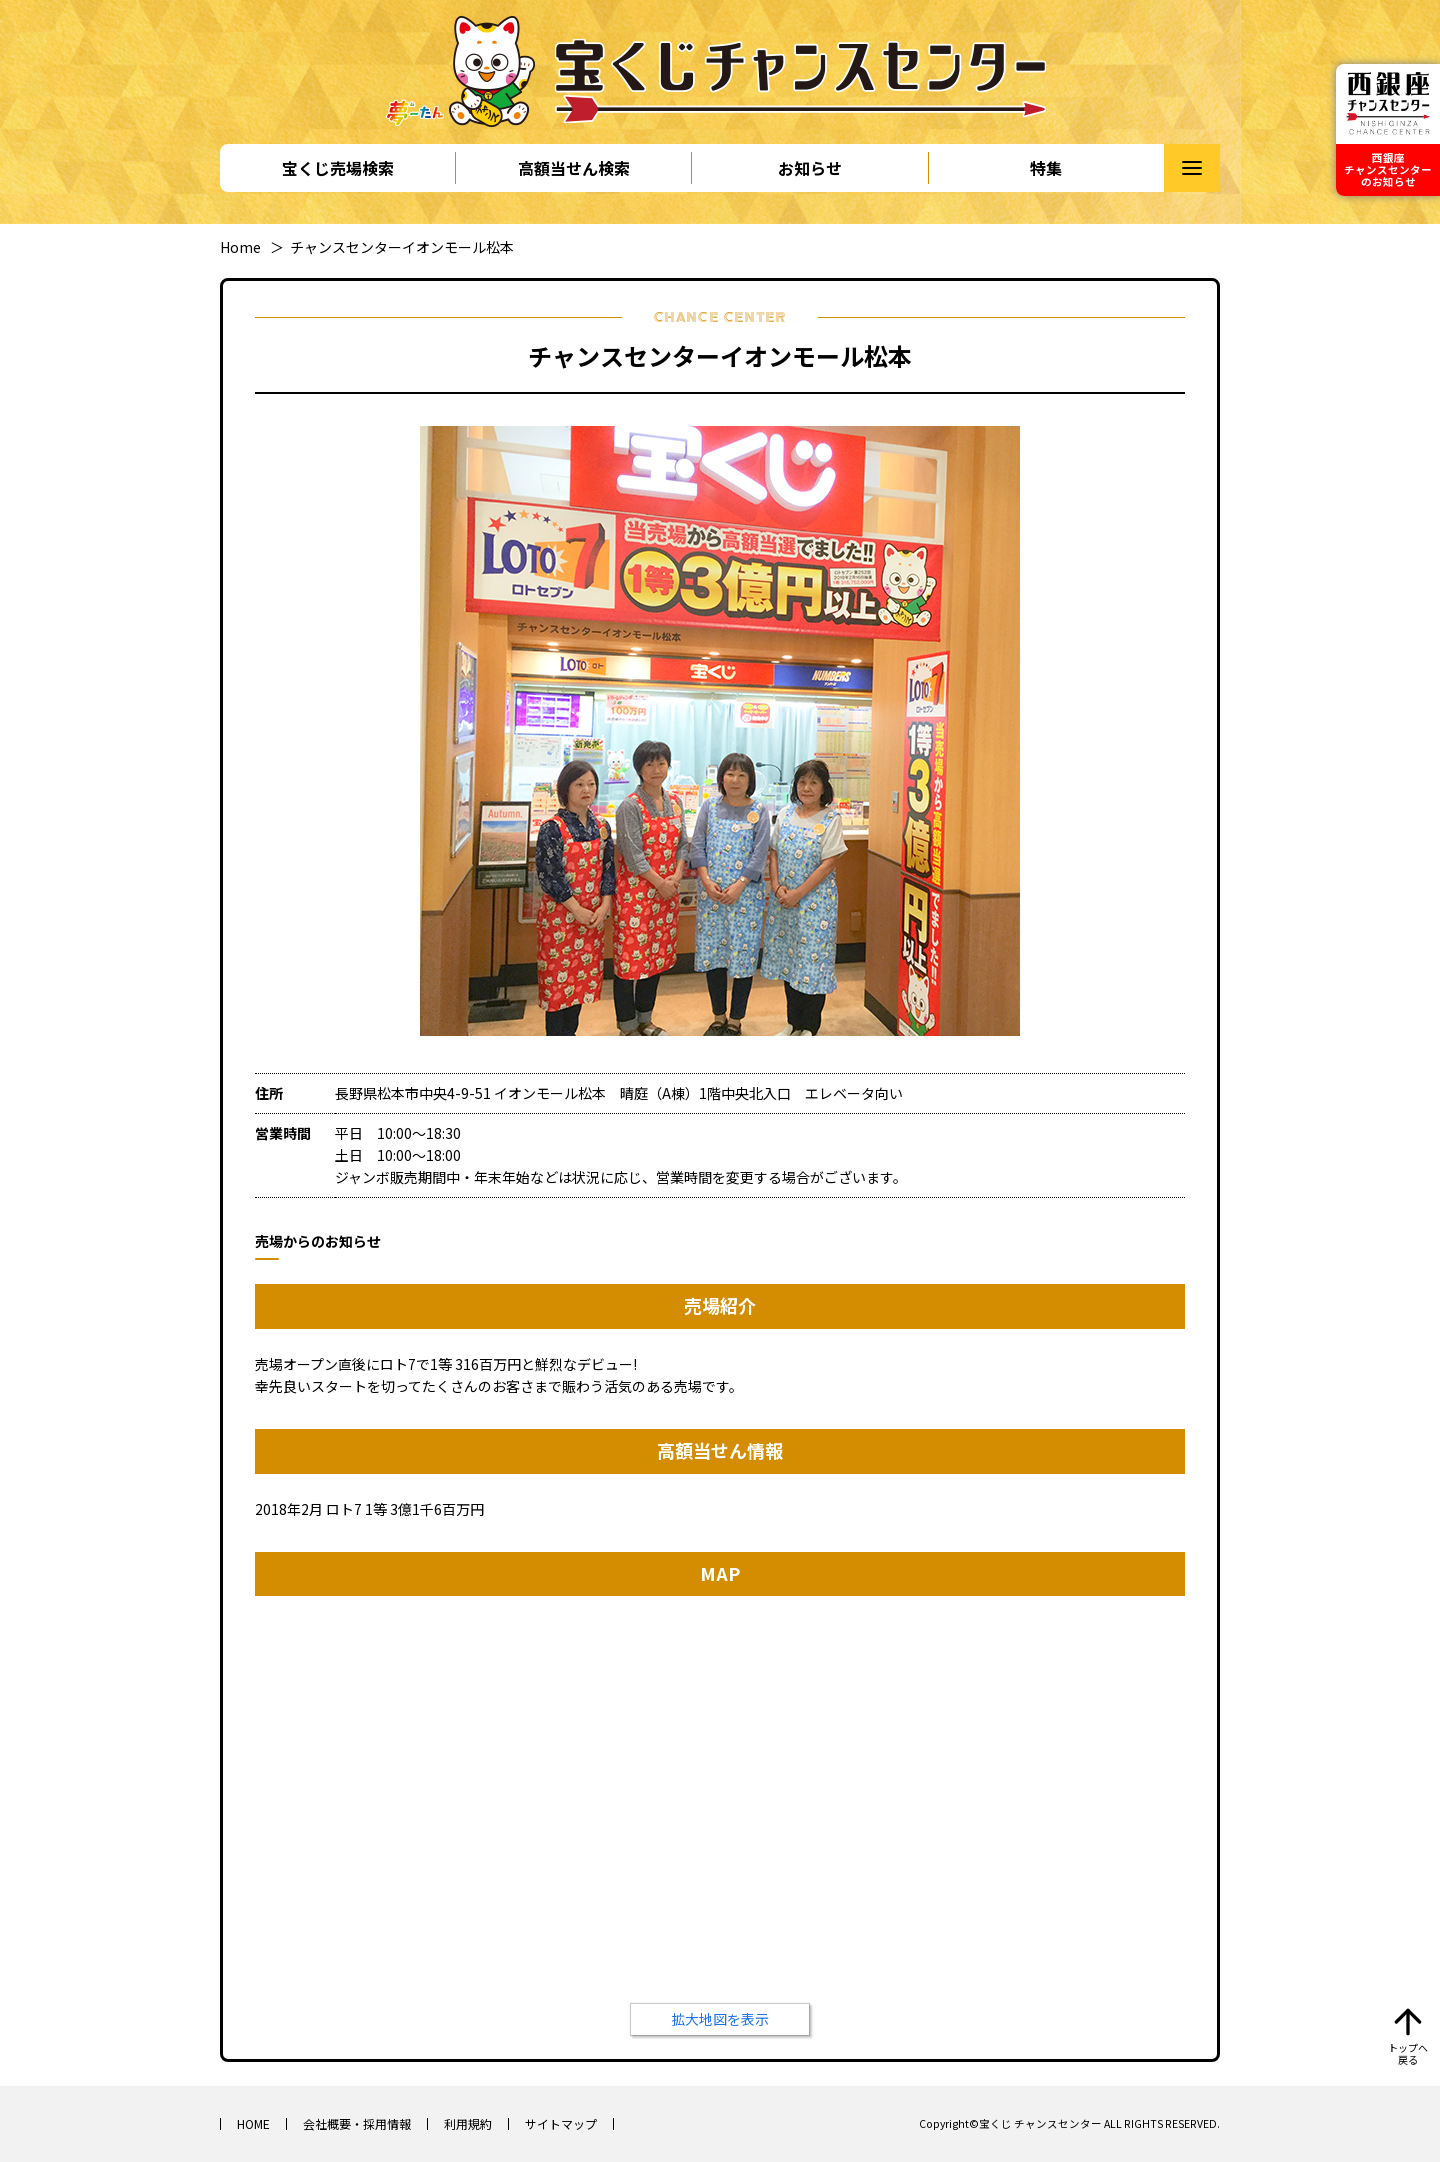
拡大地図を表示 (720, 2019)
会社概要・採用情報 (357, 2123)
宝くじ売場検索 (338, 168)
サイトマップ (561, 2123)
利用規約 (468, 2123)
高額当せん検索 (574, 168)
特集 (1046, 168)
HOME (253, 2123)
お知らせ (810, 168)
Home (240, 247)
